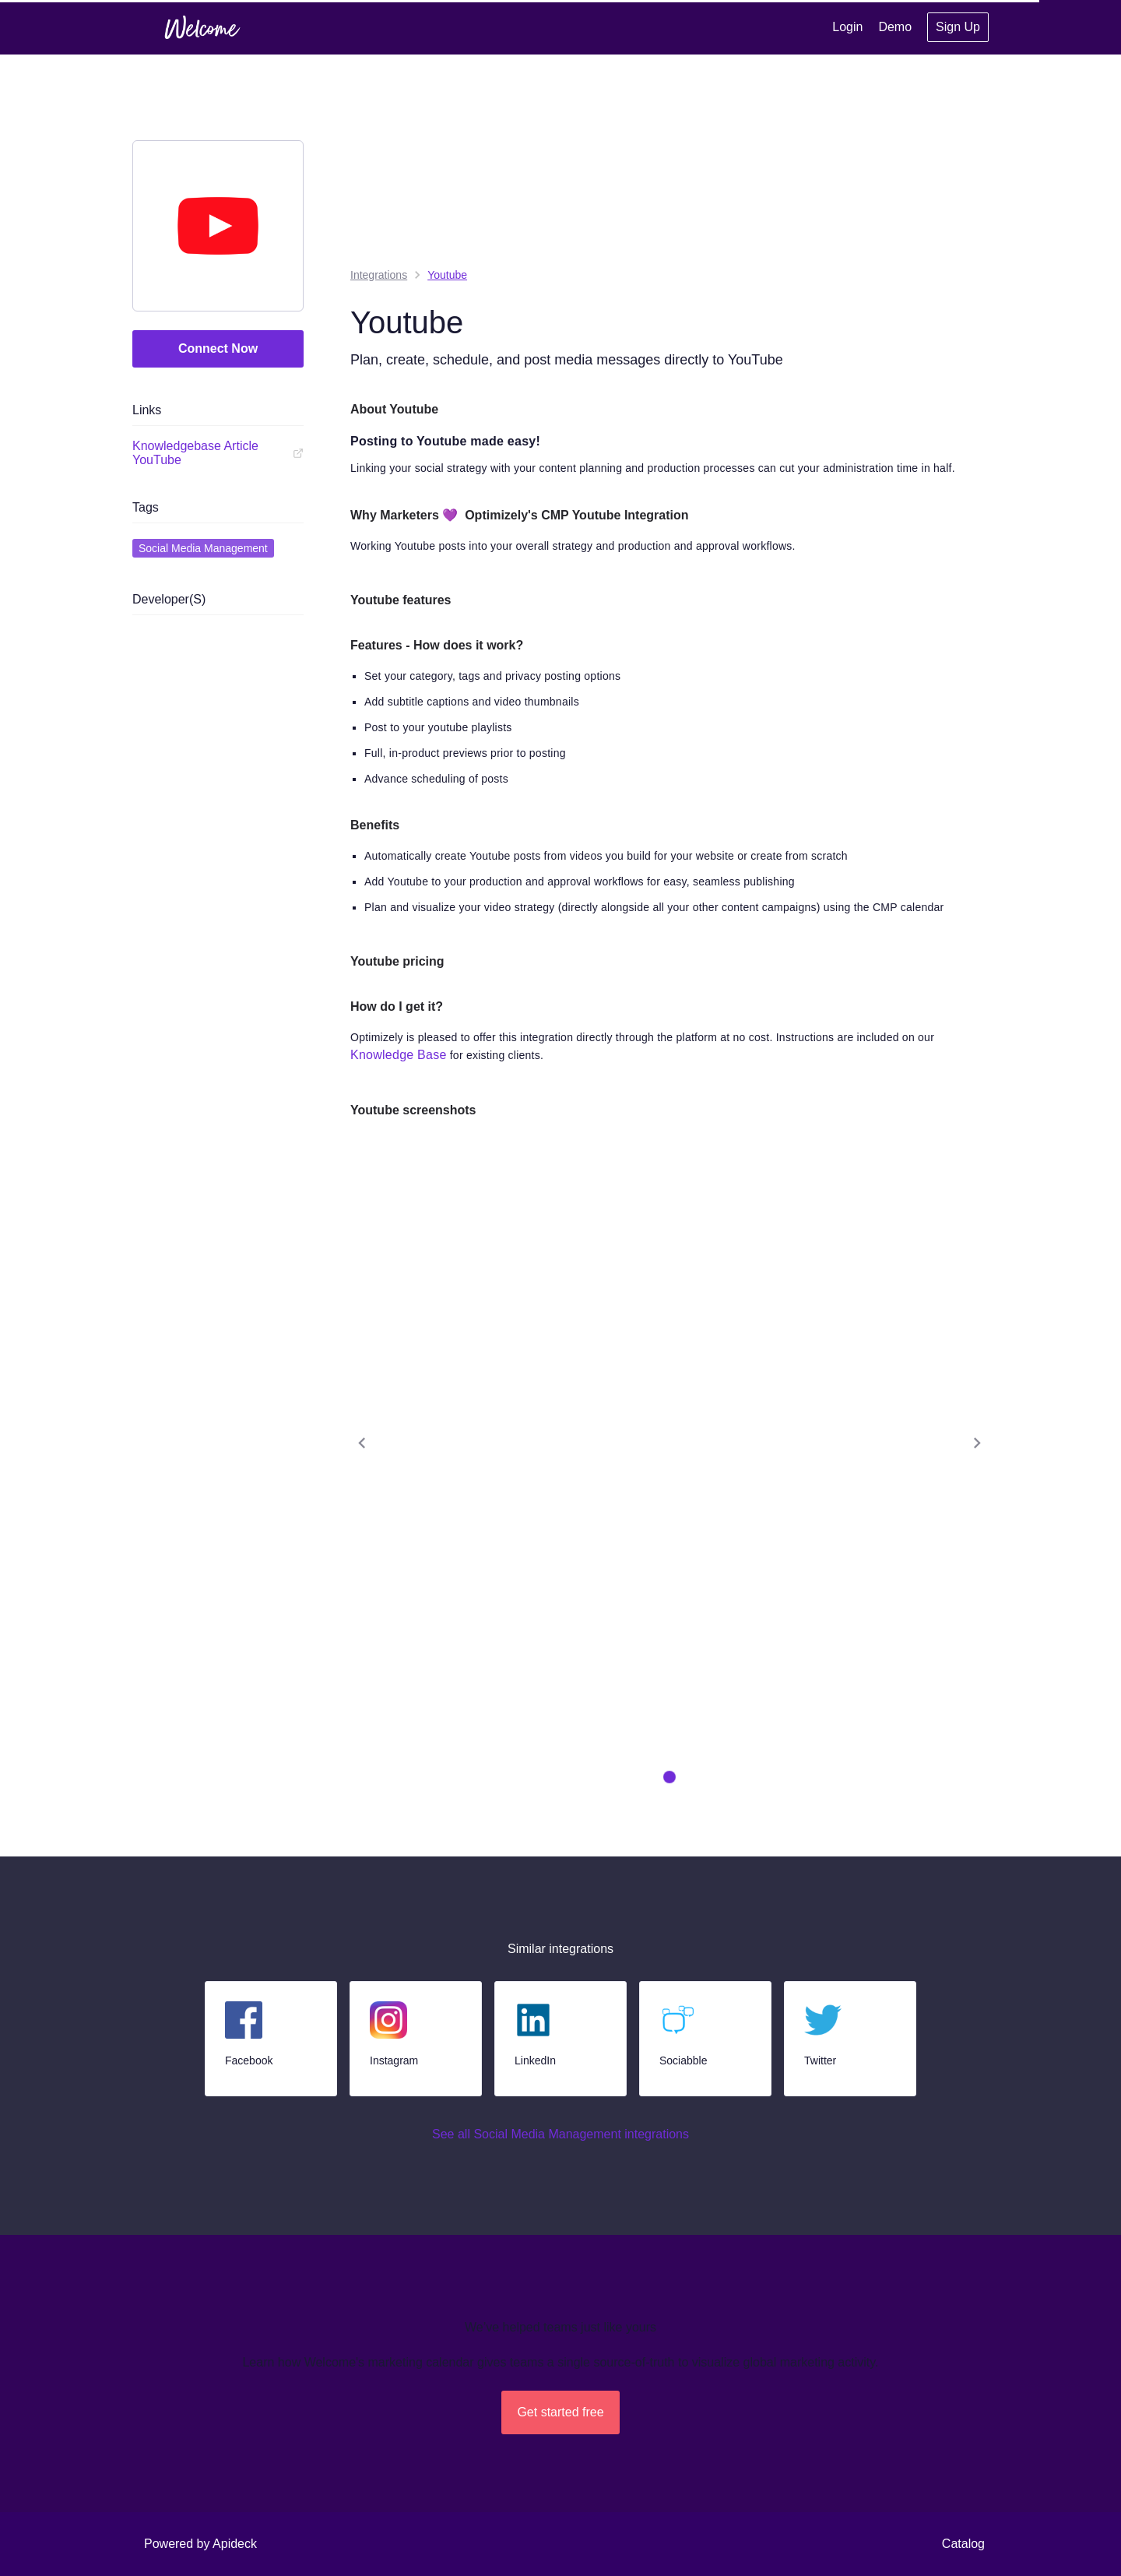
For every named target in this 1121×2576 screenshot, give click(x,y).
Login (847, 26)
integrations (378, 275)
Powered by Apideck (200, 2543)
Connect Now (218, 348)
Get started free (560, 2412)
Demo (895, 26)
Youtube (447, 275)
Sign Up (958, 26)
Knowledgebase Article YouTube (218, 452)
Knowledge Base (398, 1054)
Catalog (963, 2543)
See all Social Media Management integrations (560, 2134)
